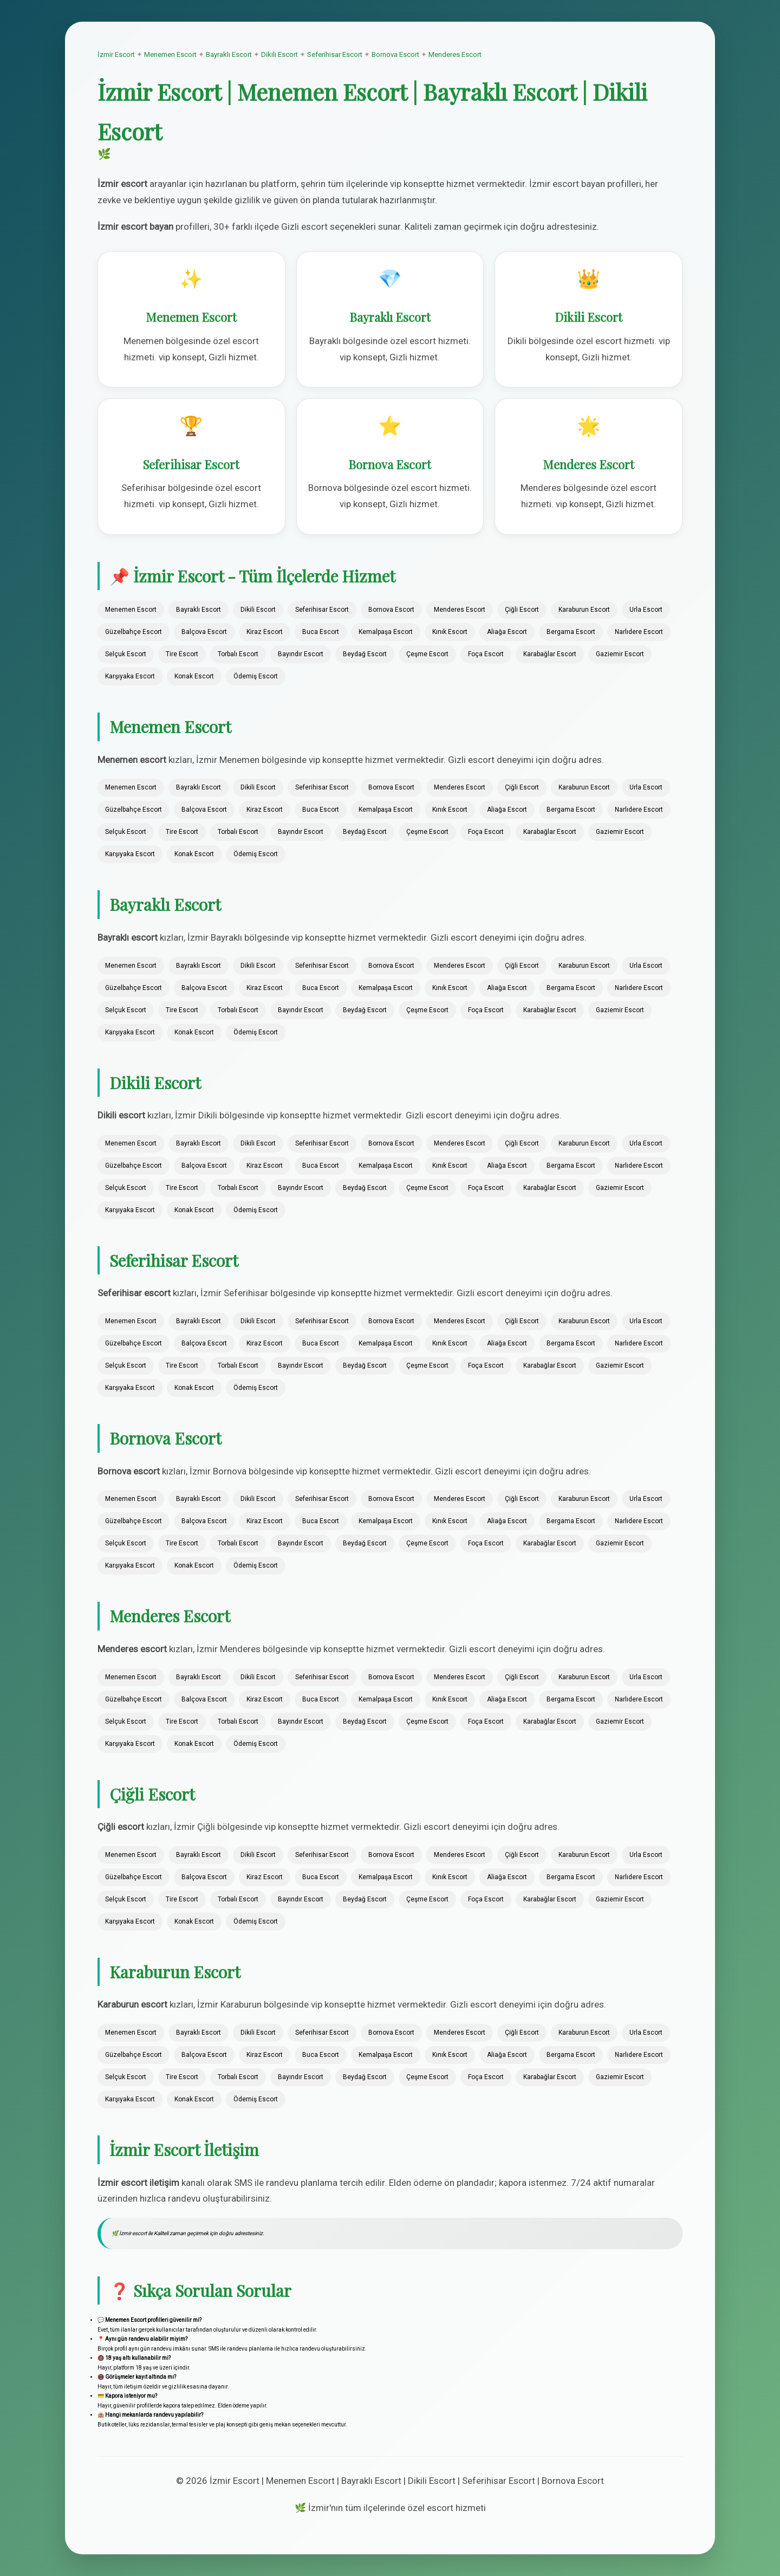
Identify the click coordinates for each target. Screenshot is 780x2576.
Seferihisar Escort (334, 54)
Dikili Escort (279, 54)
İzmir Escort (116, 54)
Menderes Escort (455, 54)
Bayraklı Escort (229, 54)
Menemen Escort (170, 54)
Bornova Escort (395, 54)
